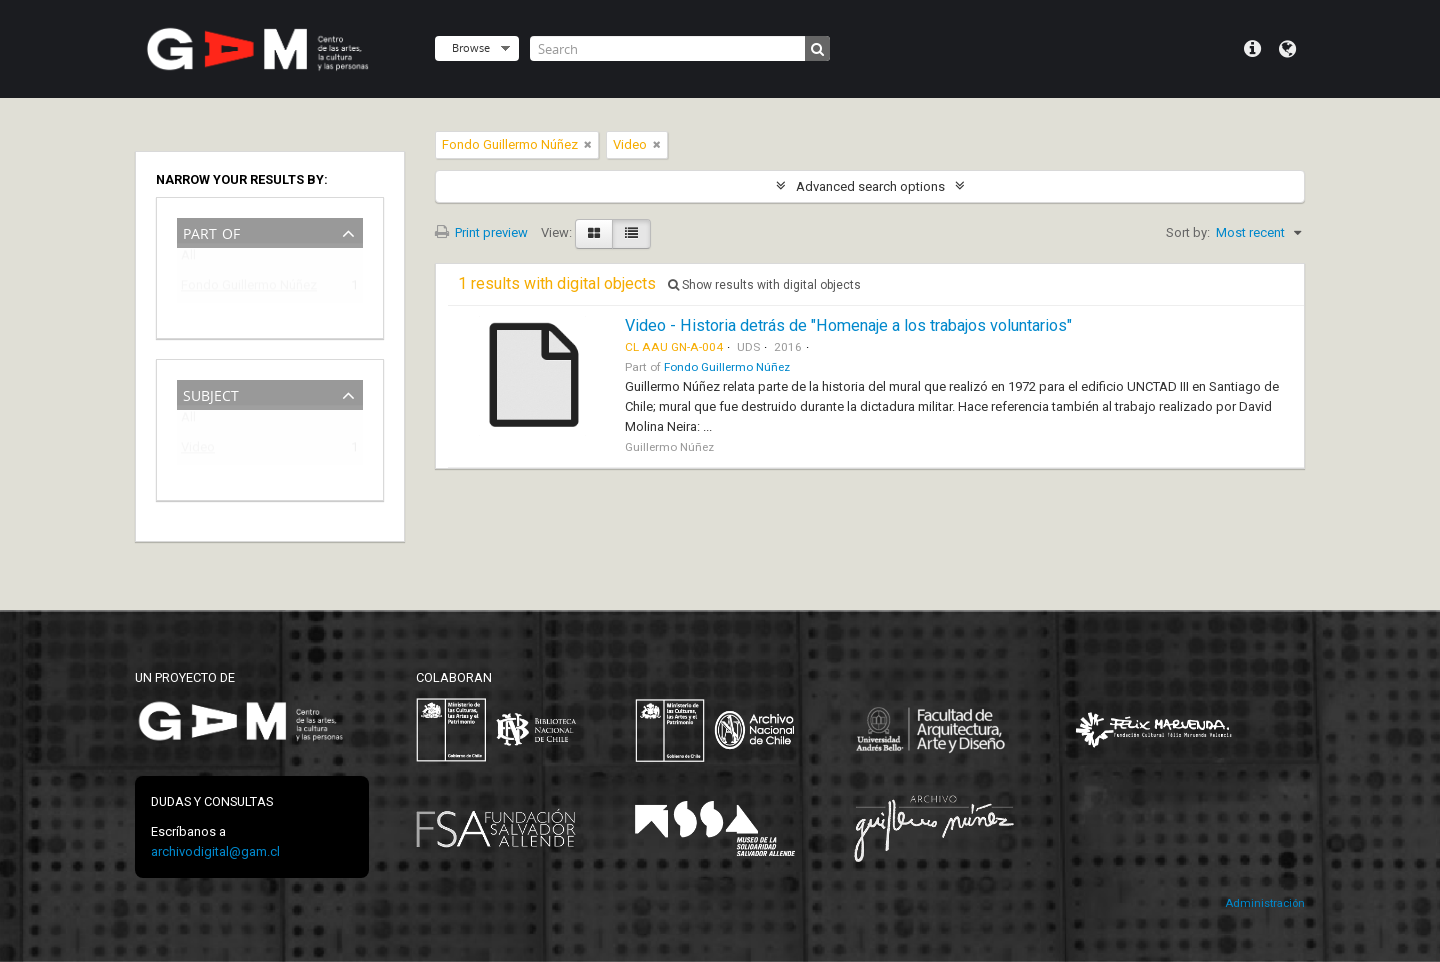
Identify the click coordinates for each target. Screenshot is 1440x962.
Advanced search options (870, 186)
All (188, 259)
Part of (211, 231)
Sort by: (1188, 232)
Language (1287, 49)
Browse (471, 47)
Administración (1265, 903)
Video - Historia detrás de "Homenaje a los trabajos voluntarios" (848, 325)
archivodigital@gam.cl (215, 851)
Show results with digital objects (764, 285)
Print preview (481, 232)
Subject (211, 393)
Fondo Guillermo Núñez (249, 288)
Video (198, 450)
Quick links (1252, 49)
